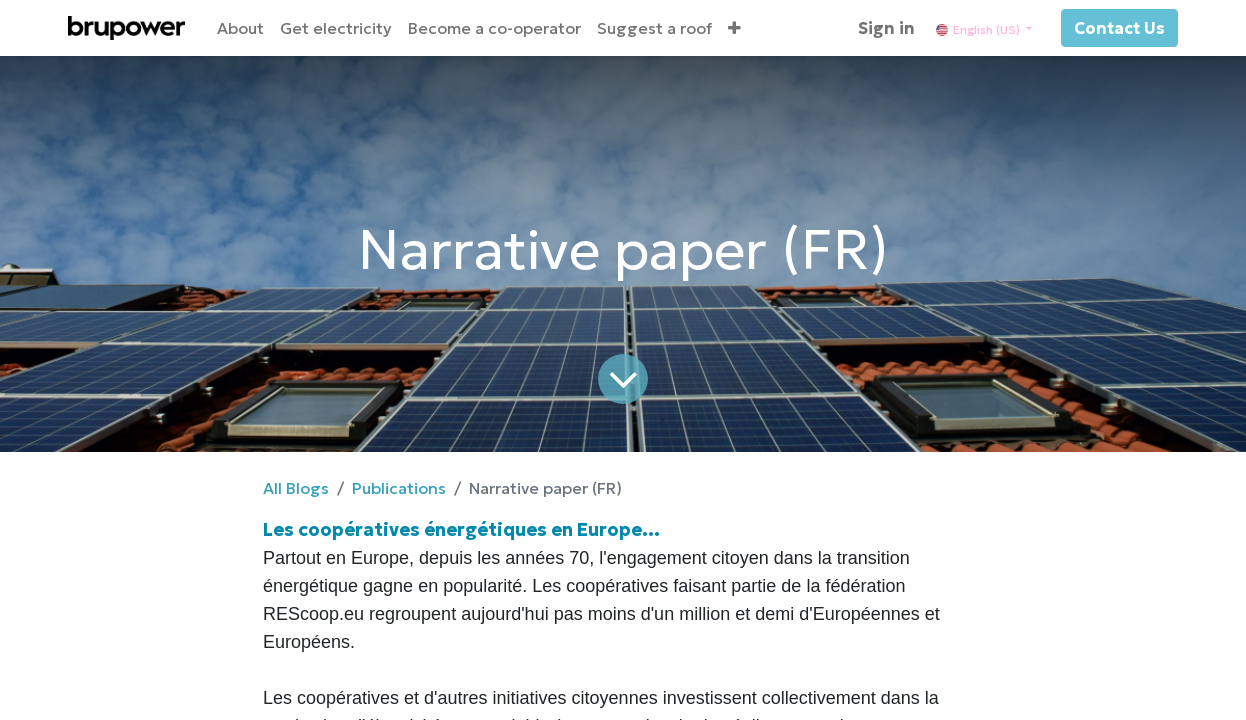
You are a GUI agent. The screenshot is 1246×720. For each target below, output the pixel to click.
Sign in (886, 28)
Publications (399, 488)
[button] (734, 28)
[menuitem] (240, 28)
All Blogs (296, 488)
